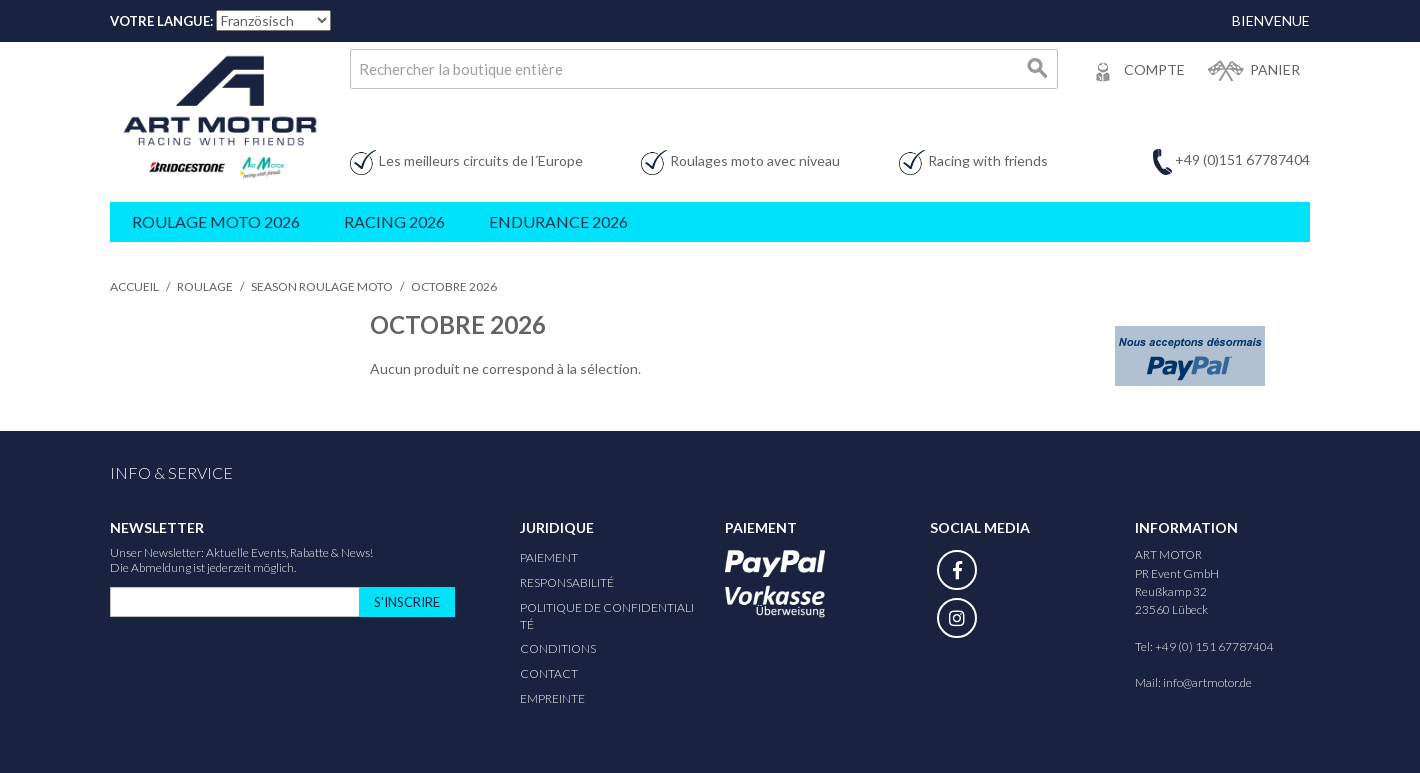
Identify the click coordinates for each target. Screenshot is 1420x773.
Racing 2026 (394, 221)
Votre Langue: (161, 21)
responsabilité (567, 582)
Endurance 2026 (558, 221)
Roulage (205, 286)
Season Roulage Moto (322, 286)
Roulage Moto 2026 (216, 221)
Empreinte (552, 698)
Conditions (558, 648)
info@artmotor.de (1207, 682)
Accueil (134, 286)
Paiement (549, 557)
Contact (549, 673)
